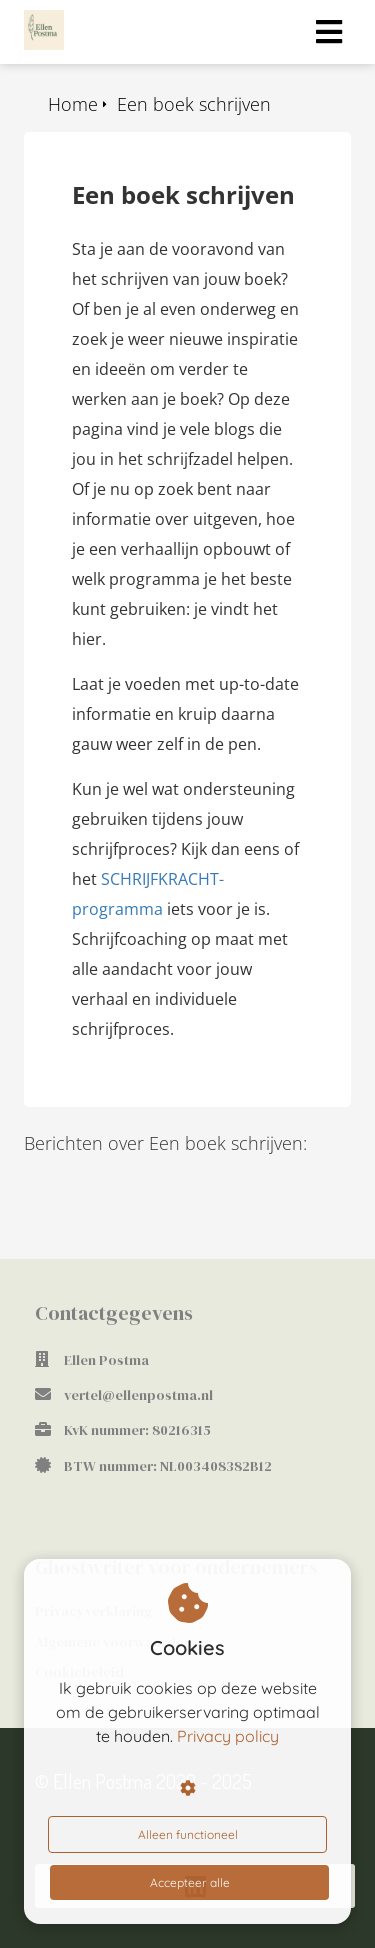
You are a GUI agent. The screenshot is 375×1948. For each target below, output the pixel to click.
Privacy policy (228, 1736)
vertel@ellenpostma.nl (138, 1395)
